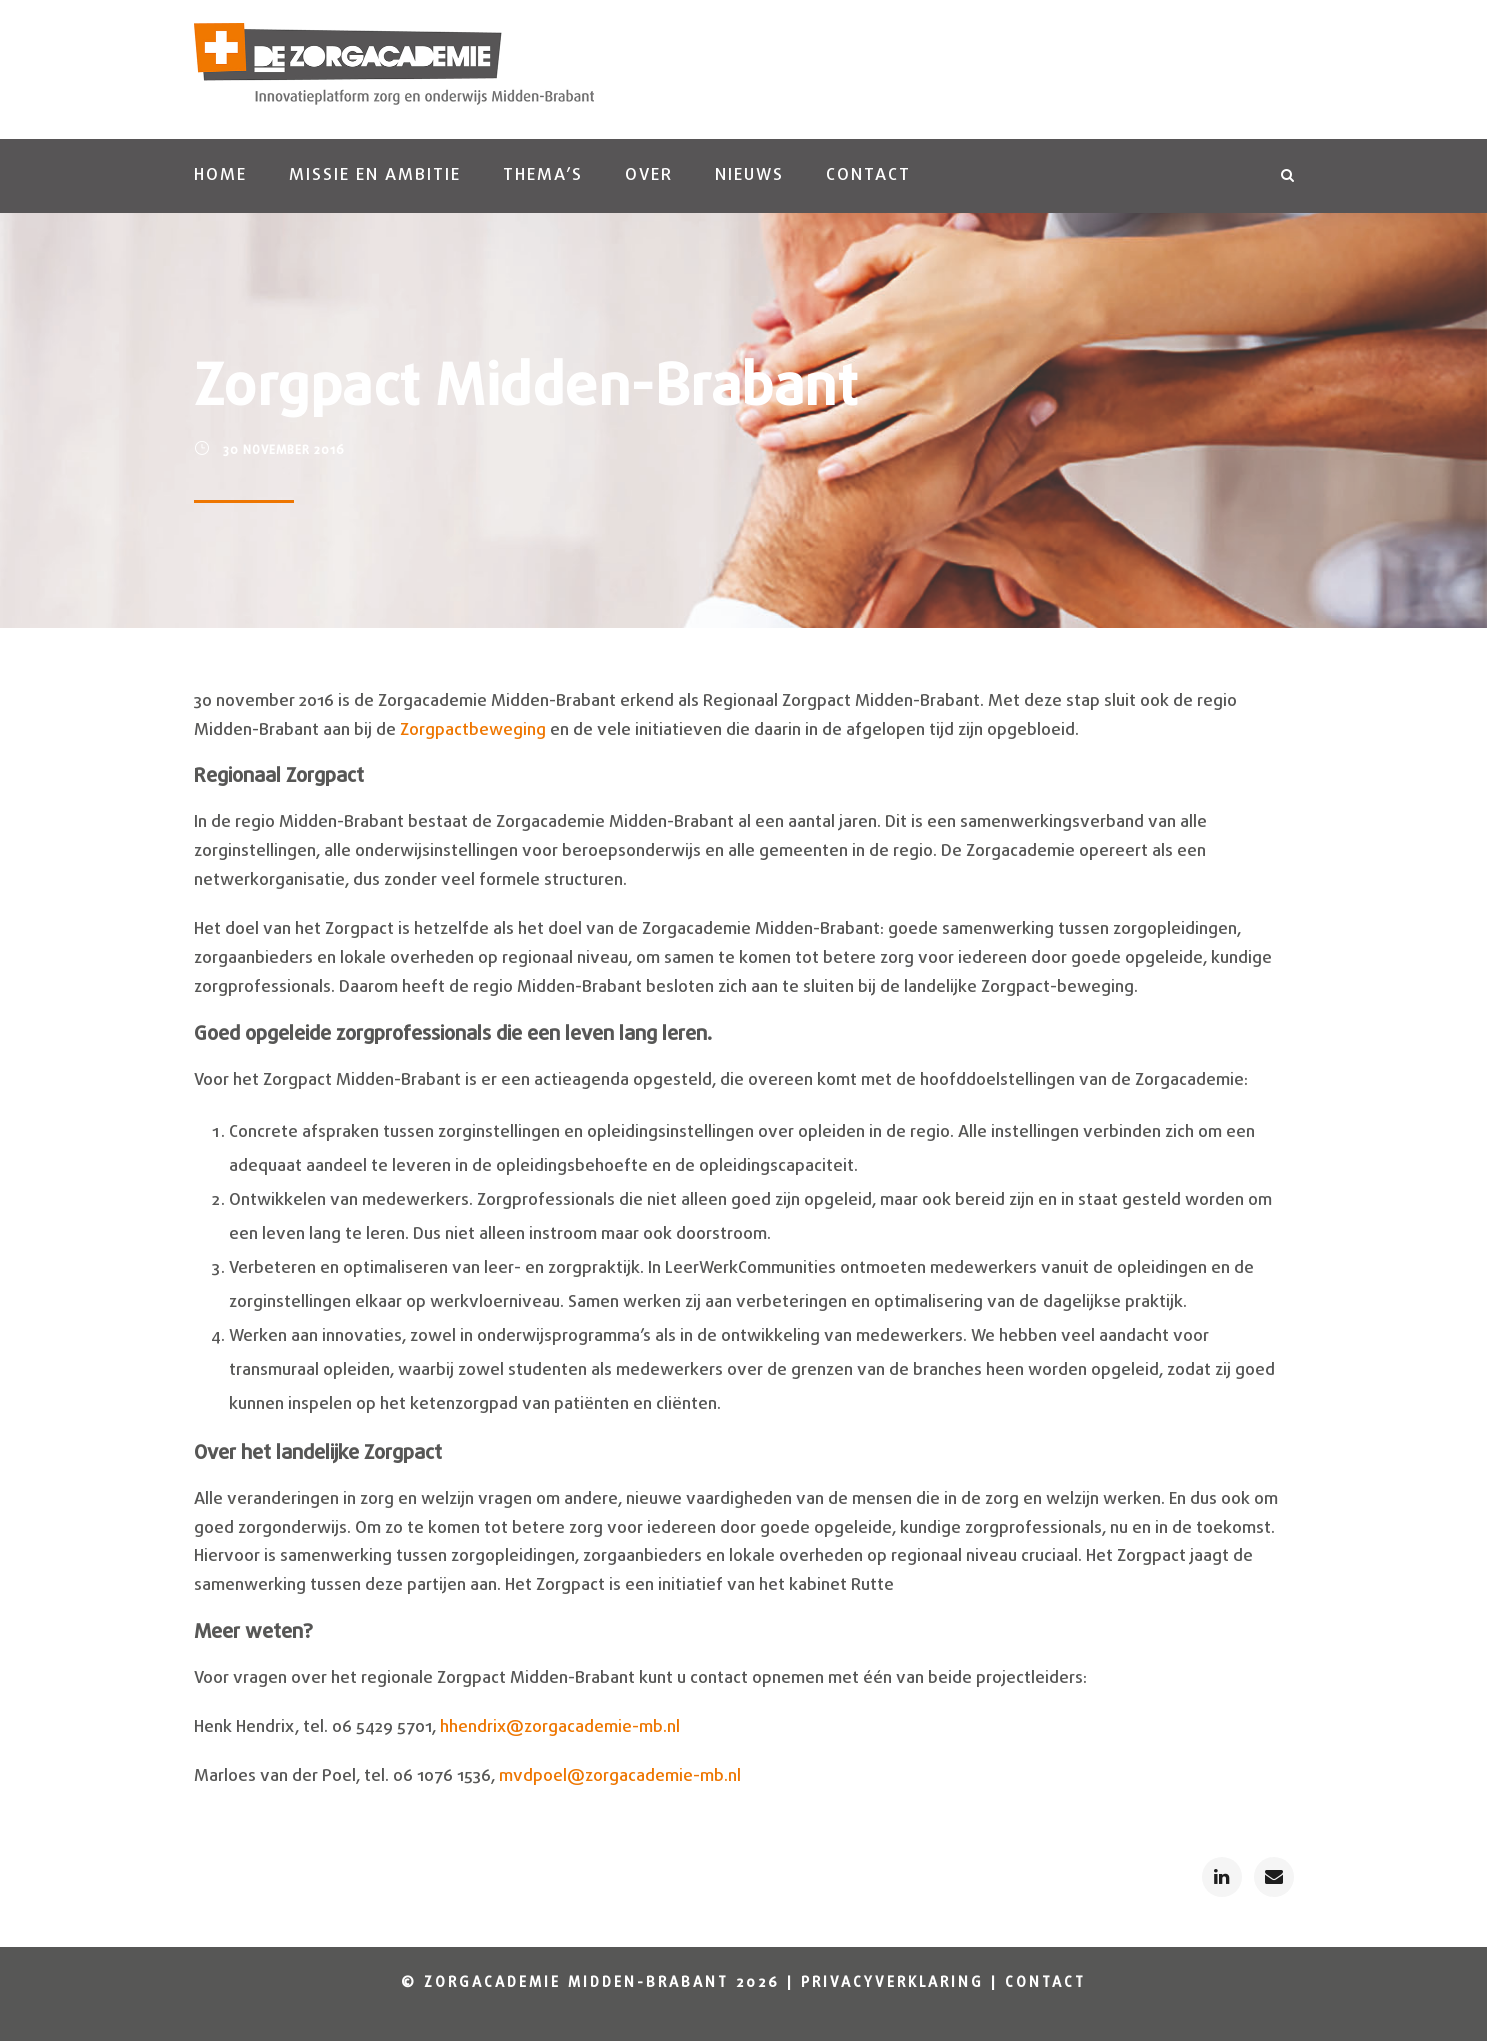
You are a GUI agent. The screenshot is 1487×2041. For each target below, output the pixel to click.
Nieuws (749, 175)
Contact (868, 175)
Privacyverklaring (892, 1983)
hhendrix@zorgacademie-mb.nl (560, 1727)
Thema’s (543, 175)
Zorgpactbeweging (473, 730)
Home (220, 175)
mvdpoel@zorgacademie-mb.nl (620, 1776)
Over (649, 175)
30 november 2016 (284, 451)
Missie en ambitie (375, 175)
